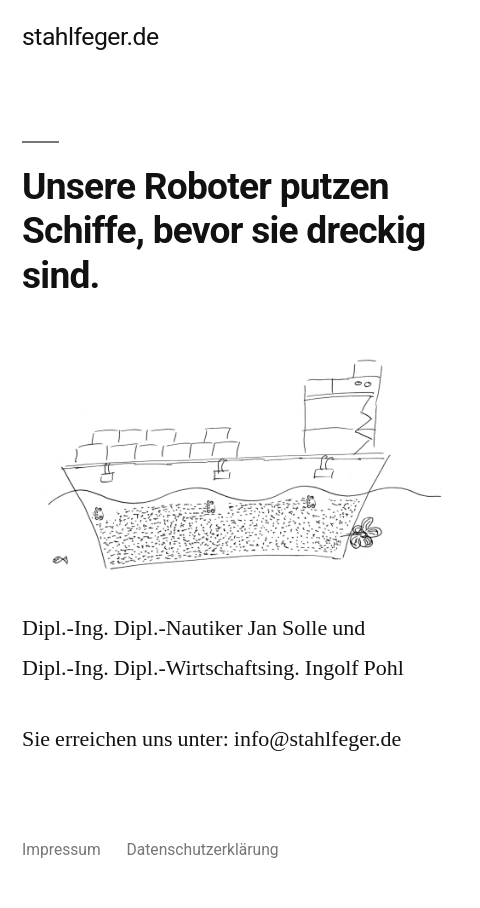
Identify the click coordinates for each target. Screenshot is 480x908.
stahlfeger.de (90, 36)
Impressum (61, 849)
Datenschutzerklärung (203, 849)
